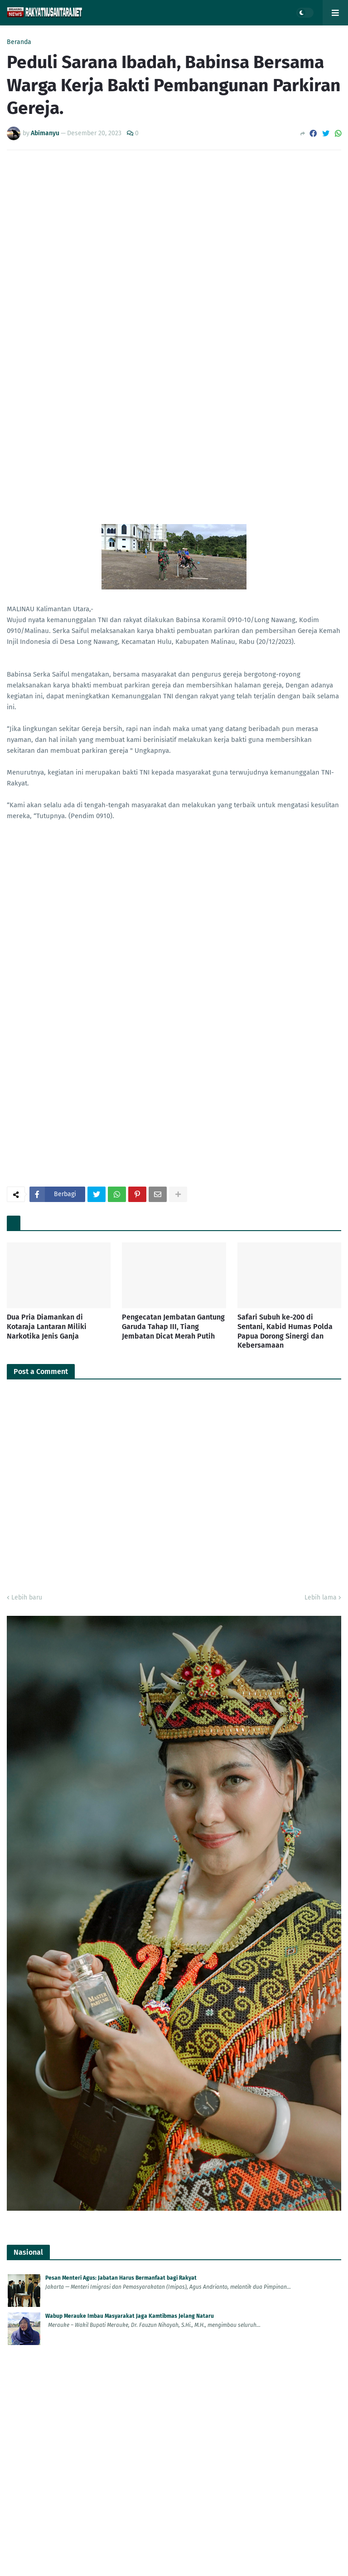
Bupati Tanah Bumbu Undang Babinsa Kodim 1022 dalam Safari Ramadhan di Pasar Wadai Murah (165, 2120)
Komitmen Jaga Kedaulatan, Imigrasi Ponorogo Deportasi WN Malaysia (134, 1770)
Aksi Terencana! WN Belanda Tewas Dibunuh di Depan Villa (118, 2483)
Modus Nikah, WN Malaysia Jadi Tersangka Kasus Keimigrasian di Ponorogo (139, 2445)
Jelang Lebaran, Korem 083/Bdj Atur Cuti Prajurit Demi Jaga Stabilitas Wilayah (143, 1732)
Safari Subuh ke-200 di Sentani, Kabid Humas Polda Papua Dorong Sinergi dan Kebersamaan (285, 655)
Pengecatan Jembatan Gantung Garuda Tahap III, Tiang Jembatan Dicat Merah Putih (173, 650)
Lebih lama (320, 921)
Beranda (19, 42)
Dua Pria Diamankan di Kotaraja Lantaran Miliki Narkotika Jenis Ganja (47, 650)
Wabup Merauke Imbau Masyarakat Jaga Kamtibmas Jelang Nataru (129, 1640)
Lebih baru (26, 921)
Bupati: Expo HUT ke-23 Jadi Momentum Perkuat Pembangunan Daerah (133, 2082)
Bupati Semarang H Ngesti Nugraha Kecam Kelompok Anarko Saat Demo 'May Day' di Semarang (166, 2250)
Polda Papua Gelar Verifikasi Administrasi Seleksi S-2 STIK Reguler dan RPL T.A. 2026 (150, 2329)
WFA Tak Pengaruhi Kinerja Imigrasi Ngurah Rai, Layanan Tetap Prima (131, 1887)
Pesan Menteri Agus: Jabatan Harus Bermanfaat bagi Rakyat (121, 1602)
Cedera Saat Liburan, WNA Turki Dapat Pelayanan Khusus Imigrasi (128, 1848)
